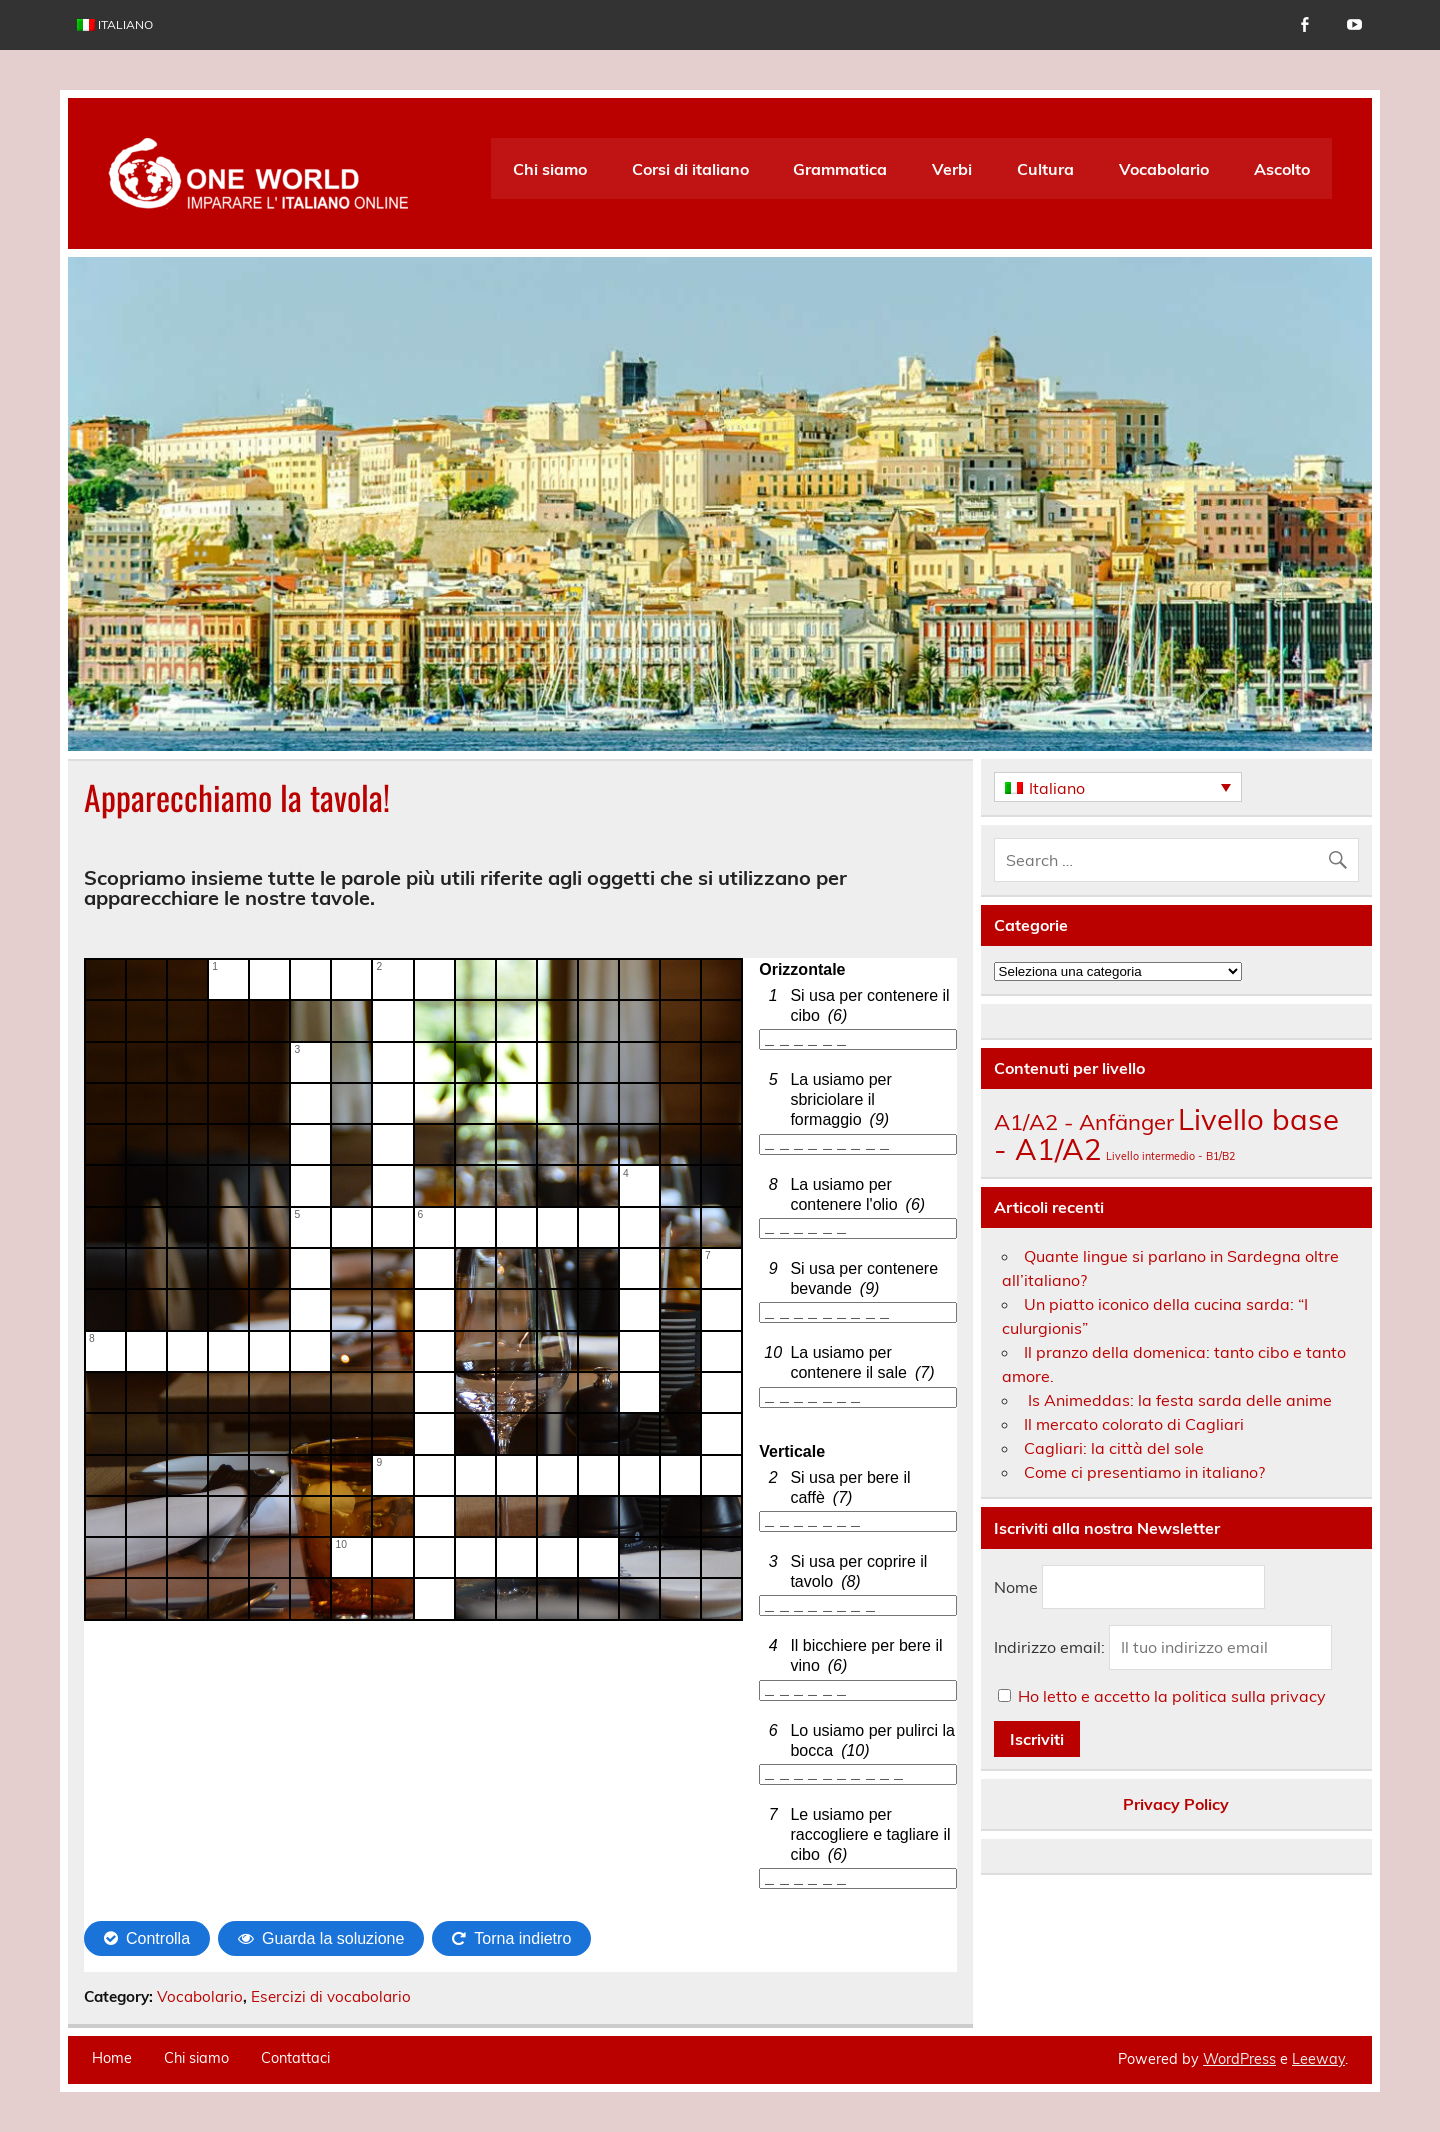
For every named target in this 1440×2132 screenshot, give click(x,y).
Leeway (1318, 2059)
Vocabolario (1164, 169)
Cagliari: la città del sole (1114, 1448)
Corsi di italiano (690, 169)
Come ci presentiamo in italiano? (1144, 1472)
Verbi (952, 169)
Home (112, 2058)
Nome (1016, 1587)
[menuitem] (115, 25)
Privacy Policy (1176, 1804)
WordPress (1239, 2059)
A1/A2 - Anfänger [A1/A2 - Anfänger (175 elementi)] (1084, 1122)
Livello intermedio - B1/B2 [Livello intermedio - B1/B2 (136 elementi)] (1170, 1156)
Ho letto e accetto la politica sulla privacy (1172, 1696)
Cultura (1045, 169)
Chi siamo (550, 169)
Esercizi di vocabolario (331, 1996)
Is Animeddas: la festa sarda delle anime (1178, 1400)
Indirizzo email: (1051, 1647)
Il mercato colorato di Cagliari (1134, 1424)
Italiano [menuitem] (1057, 788)
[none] (1118, 787)
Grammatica (840, 169)
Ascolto (1282, 169)
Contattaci (295, 2058)
